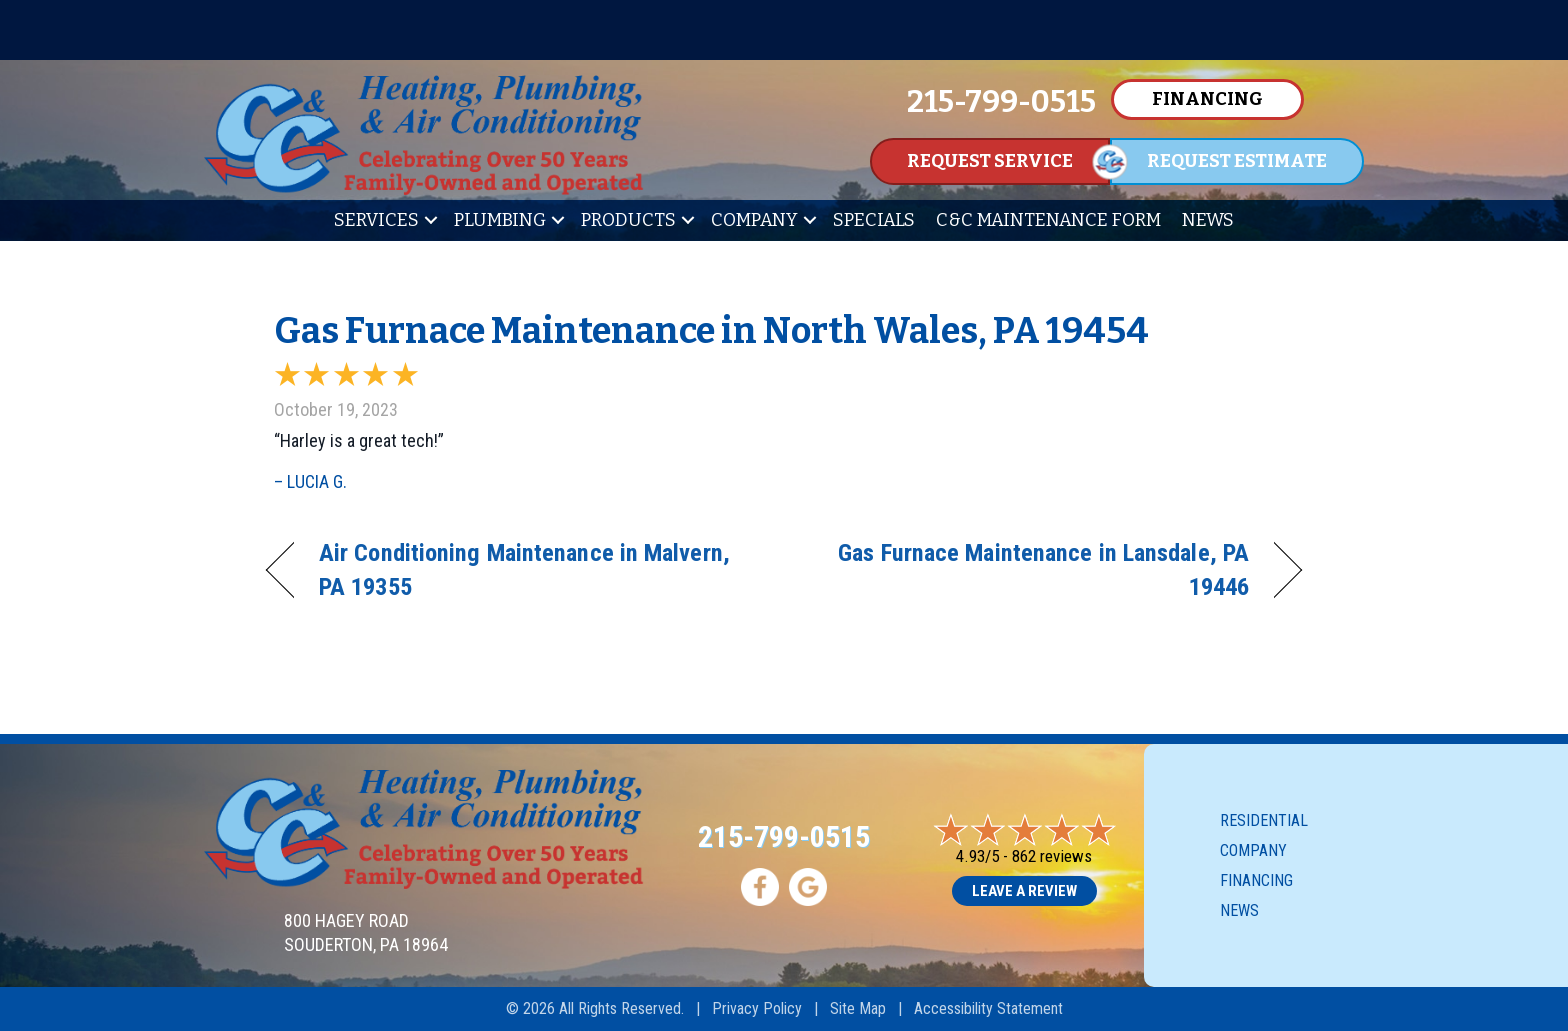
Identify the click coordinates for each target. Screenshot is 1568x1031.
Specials (874, 220)
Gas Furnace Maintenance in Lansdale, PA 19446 (1032, 569)
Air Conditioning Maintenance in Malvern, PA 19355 (524, 569)
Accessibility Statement (988, 1008)
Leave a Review (1024, 891)
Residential (1264, 820)
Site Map (858, 1008)
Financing (1256, 880)
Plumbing (500, 220)
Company (754, 220)
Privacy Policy (757, 1008)
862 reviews (1052, 856)
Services (376, 220)
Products (628, 220)
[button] (431, 220)
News (1208, 220)
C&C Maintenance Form (1048, 220)
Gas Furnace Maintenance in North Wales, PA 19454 (711, 331)
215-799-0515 (784, 836)
